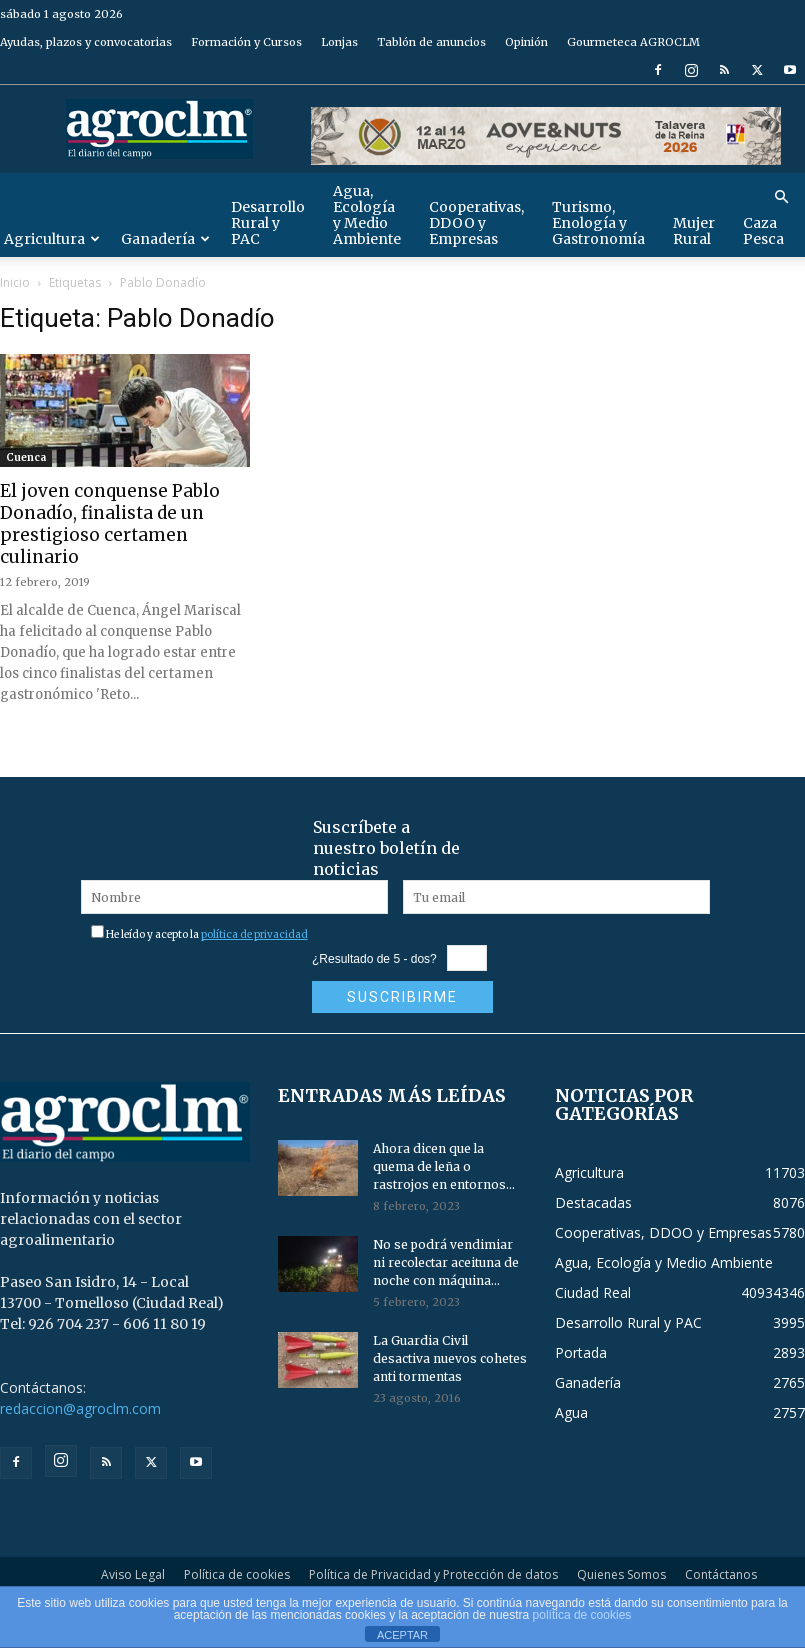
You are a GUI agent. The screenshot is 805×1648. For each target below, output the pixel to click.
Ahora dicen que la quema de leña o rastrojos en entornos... (444, 1166)
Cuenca (26, 457)
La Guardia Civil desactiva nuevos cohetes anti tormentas (450, 1358)
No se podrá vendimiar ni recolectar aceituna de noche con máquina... (446, 1262)
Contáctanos (721, 1574)
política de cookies (582, 1615)
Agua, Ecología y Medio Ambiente (367, 215)
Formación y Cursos (246, 42)
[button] (781, 197)
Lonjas (339, 42)
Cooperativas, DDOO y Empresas (476, 223)
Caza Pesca (763, 231)
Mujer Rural (694, 231)
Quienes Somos (621, 1574)
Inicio (15, 282)
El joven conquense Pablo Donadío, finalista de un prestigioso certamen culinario (110, 524)
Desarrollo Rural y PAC (268, 223)
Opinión (526, 42)
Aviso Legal (133, 1574)
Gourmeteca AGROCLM (633, 42)
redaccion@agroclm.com (80, 1408)
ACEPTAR (402, 1635)
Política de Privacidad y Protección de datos (433, 1574)
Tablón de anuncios (431, 42)
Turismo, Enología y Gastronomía (598, 223)
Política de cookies (237, 1574)
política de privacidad (254, 934)
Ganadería (165, 239)
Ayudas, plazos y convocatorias (86, 42)
